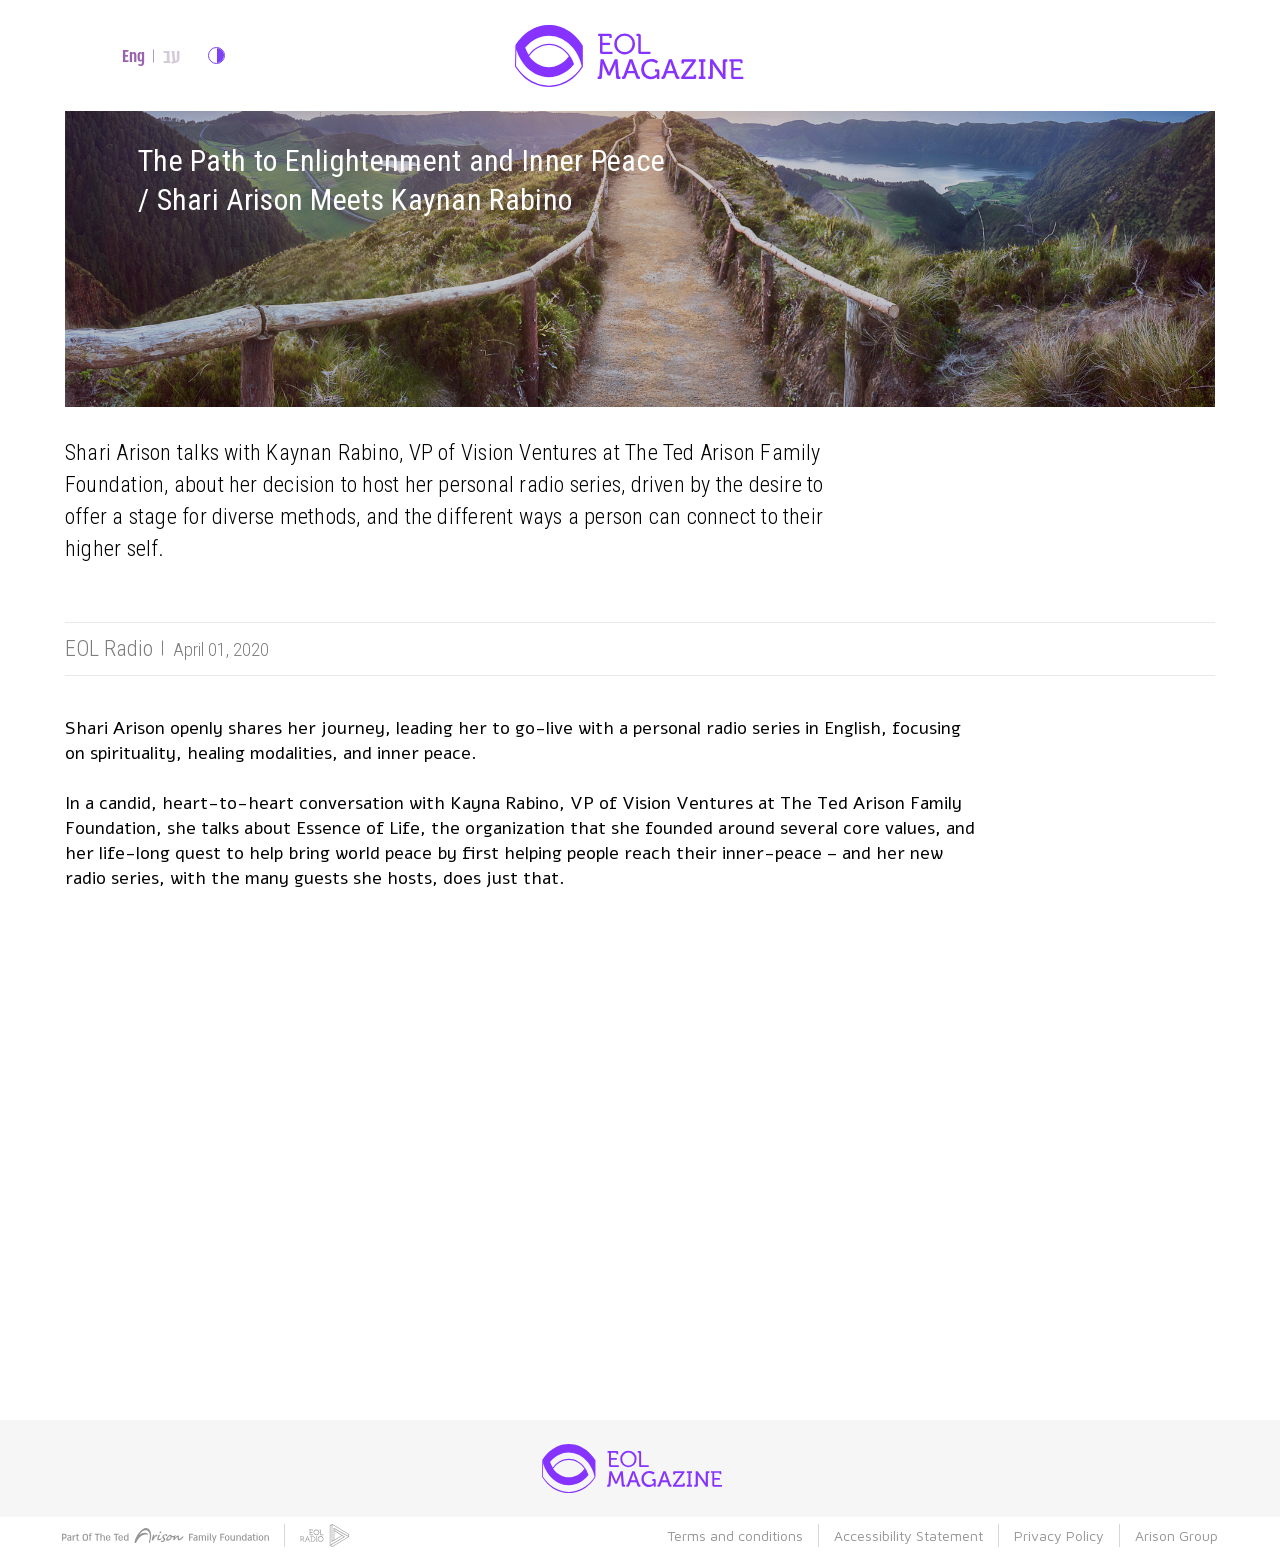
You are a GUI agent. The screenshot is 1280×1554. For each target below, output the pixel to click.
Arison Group (1176, 1535)
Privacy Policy (1059, 1535)
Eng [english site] (133, 56)
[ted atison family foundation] (165, 1535)
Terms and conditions (735, 1535)
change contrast (216, 55)
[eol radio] (324, 1535)
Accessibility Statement (908, 1535)
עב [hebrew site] (171, 56)
